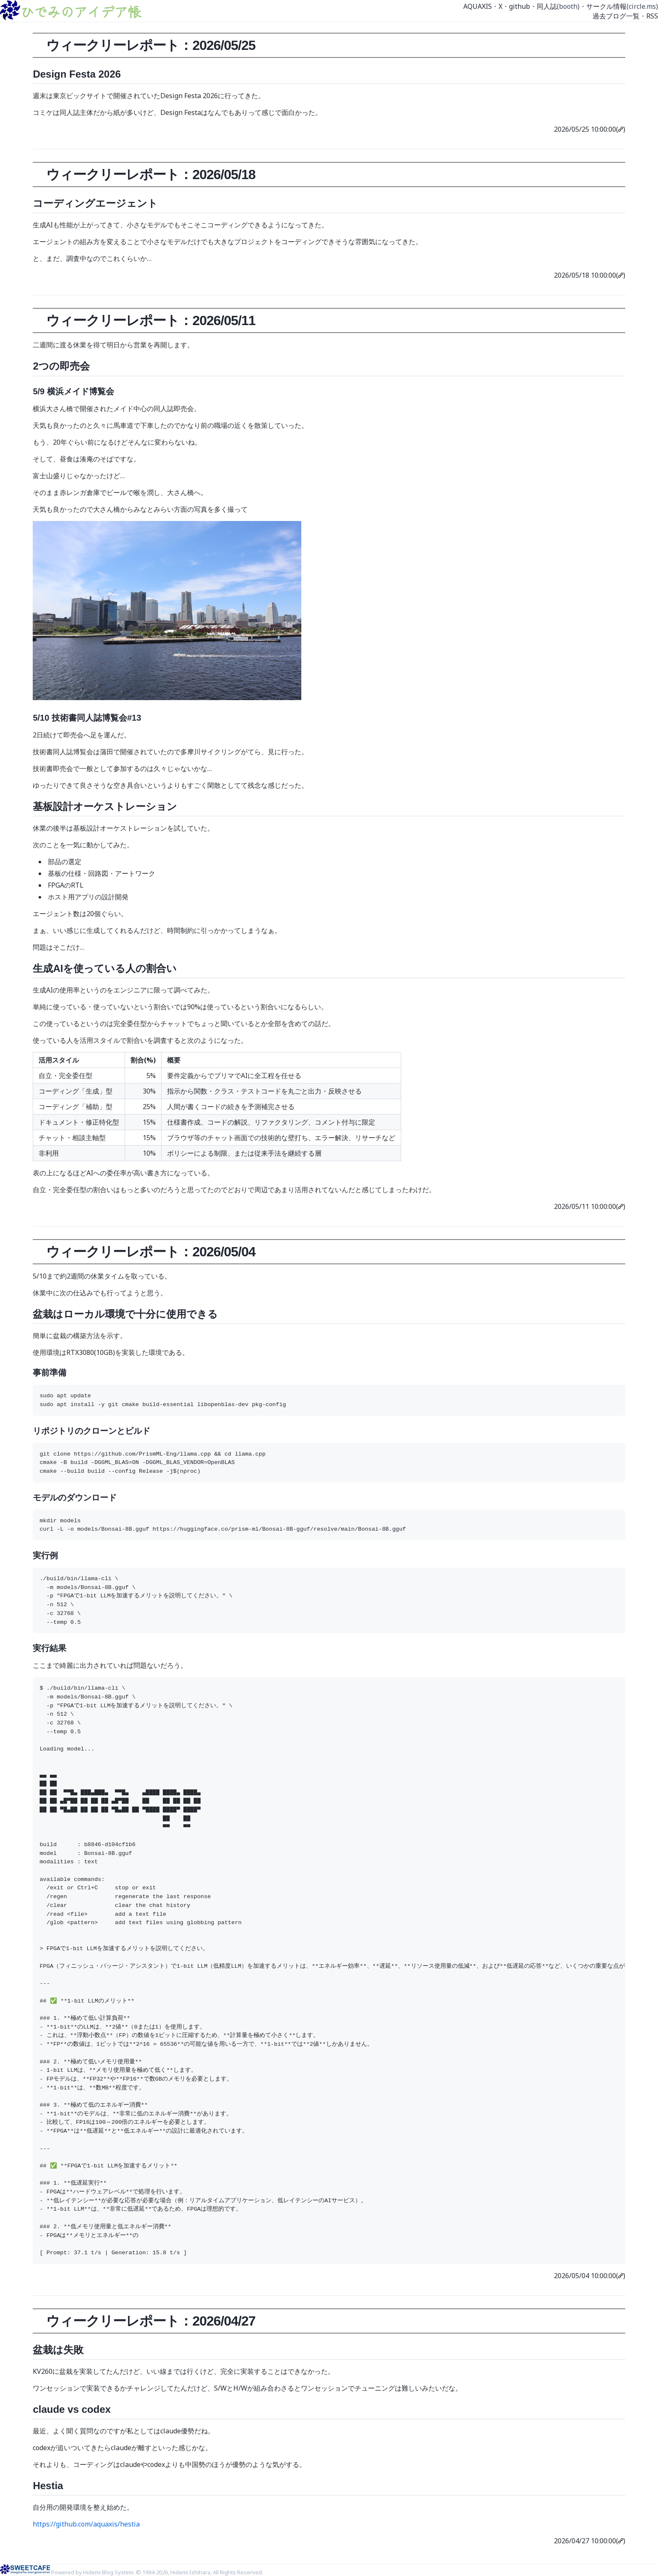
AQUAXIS (477, 6)
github (519, 6)
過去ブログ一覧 (616, 16)
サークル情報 (606, 6)
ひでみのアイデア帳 (80, 11)
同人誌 (547, 6)
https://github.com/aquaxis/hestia (86, 2524)
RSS (652, 16)
